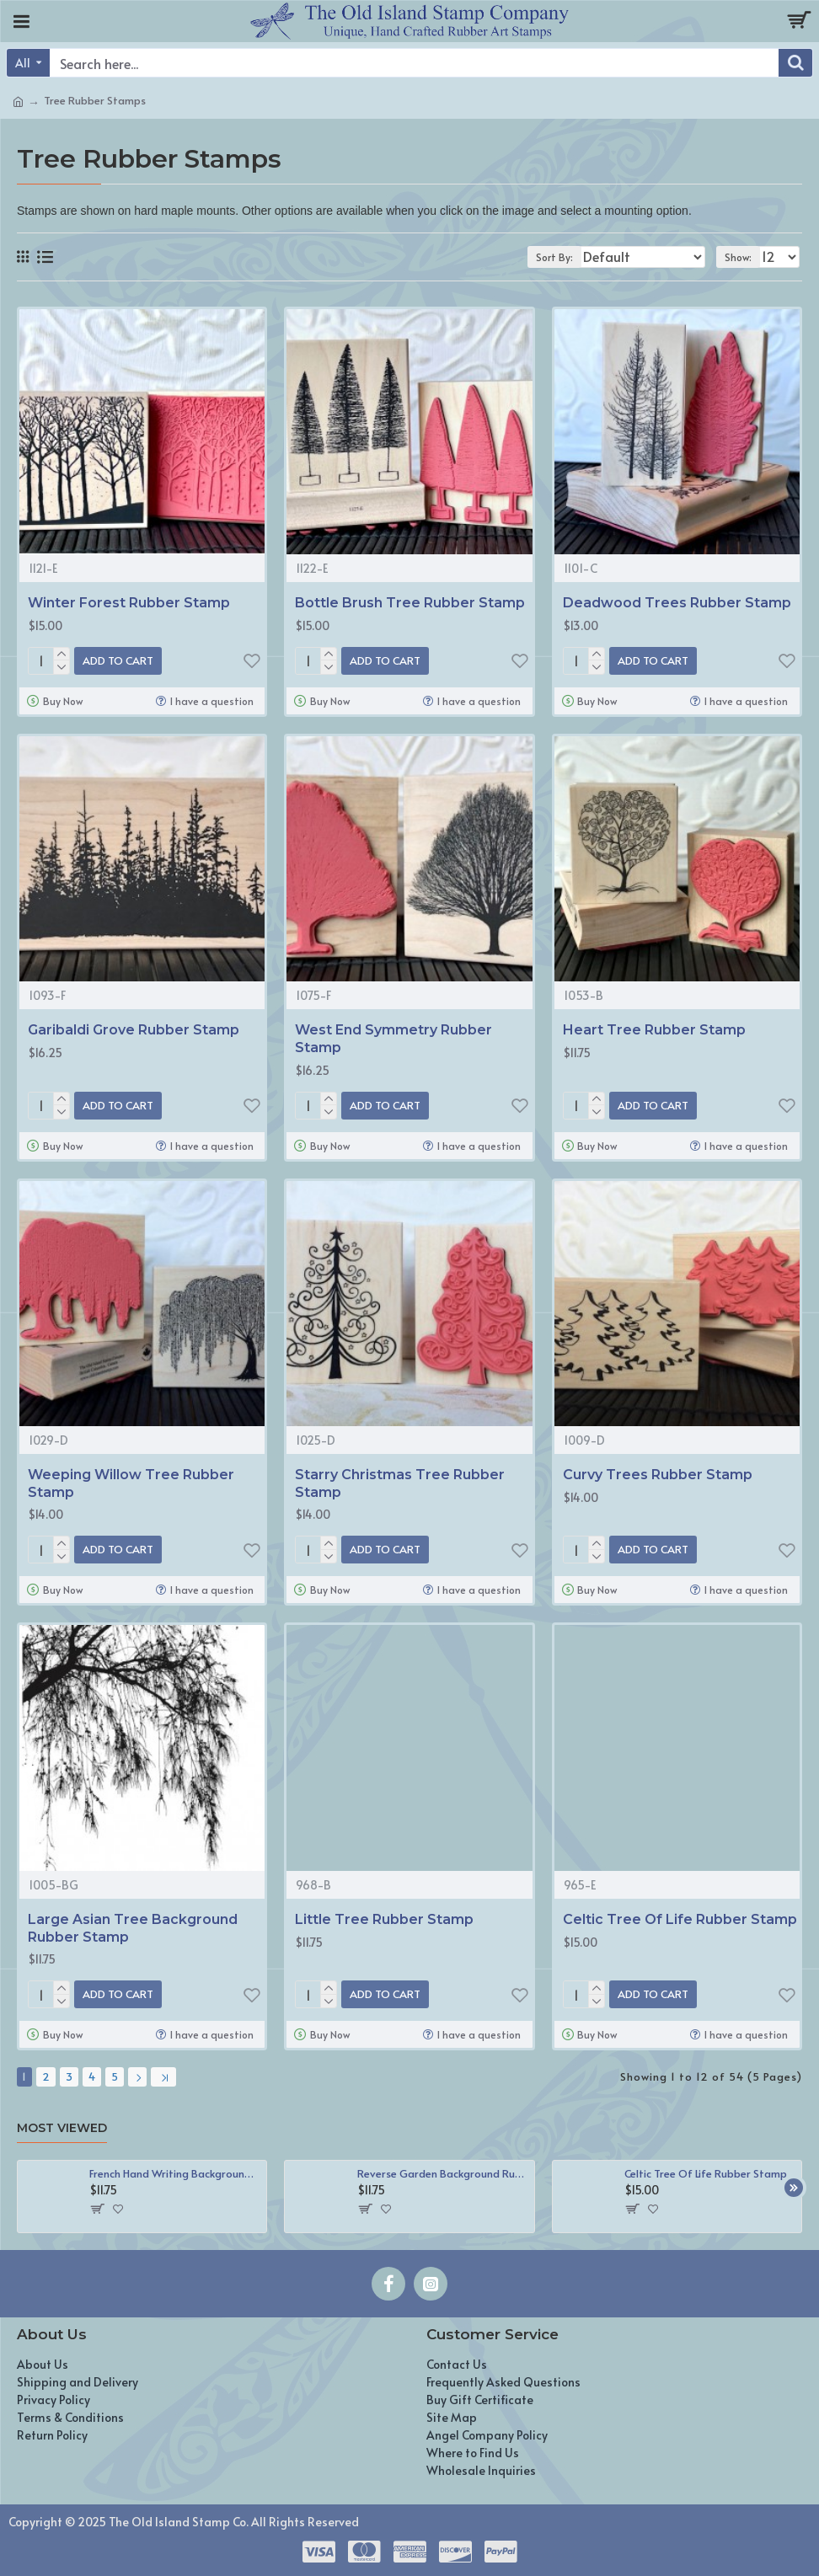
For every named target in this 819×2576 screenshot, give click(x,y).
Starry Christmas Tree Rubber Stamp (400, 1483)
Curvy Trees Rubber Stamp (657, 1475)
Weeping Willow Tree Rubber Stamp (131, 1483)
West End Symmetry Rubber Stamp (393, 1039)
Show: (738, 257)
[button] (793, 2187)
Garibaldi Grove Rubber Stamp (133, 1030)
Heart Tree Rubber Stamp (654, 1030)
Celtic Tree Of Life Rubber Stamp (680, 1919)
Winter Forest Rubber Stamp (129, 603)
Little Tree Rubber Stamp (384, 1919)
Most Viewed (62, 2128)
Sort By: (554, 257)
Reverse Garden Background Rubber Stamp (442, 2174)
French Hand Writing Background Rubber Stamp (174, 2174)
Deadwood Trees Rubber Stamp (677, 603)
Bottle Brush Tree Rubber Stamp (410, 603)
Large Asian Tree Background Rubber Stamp (133, 1928)
